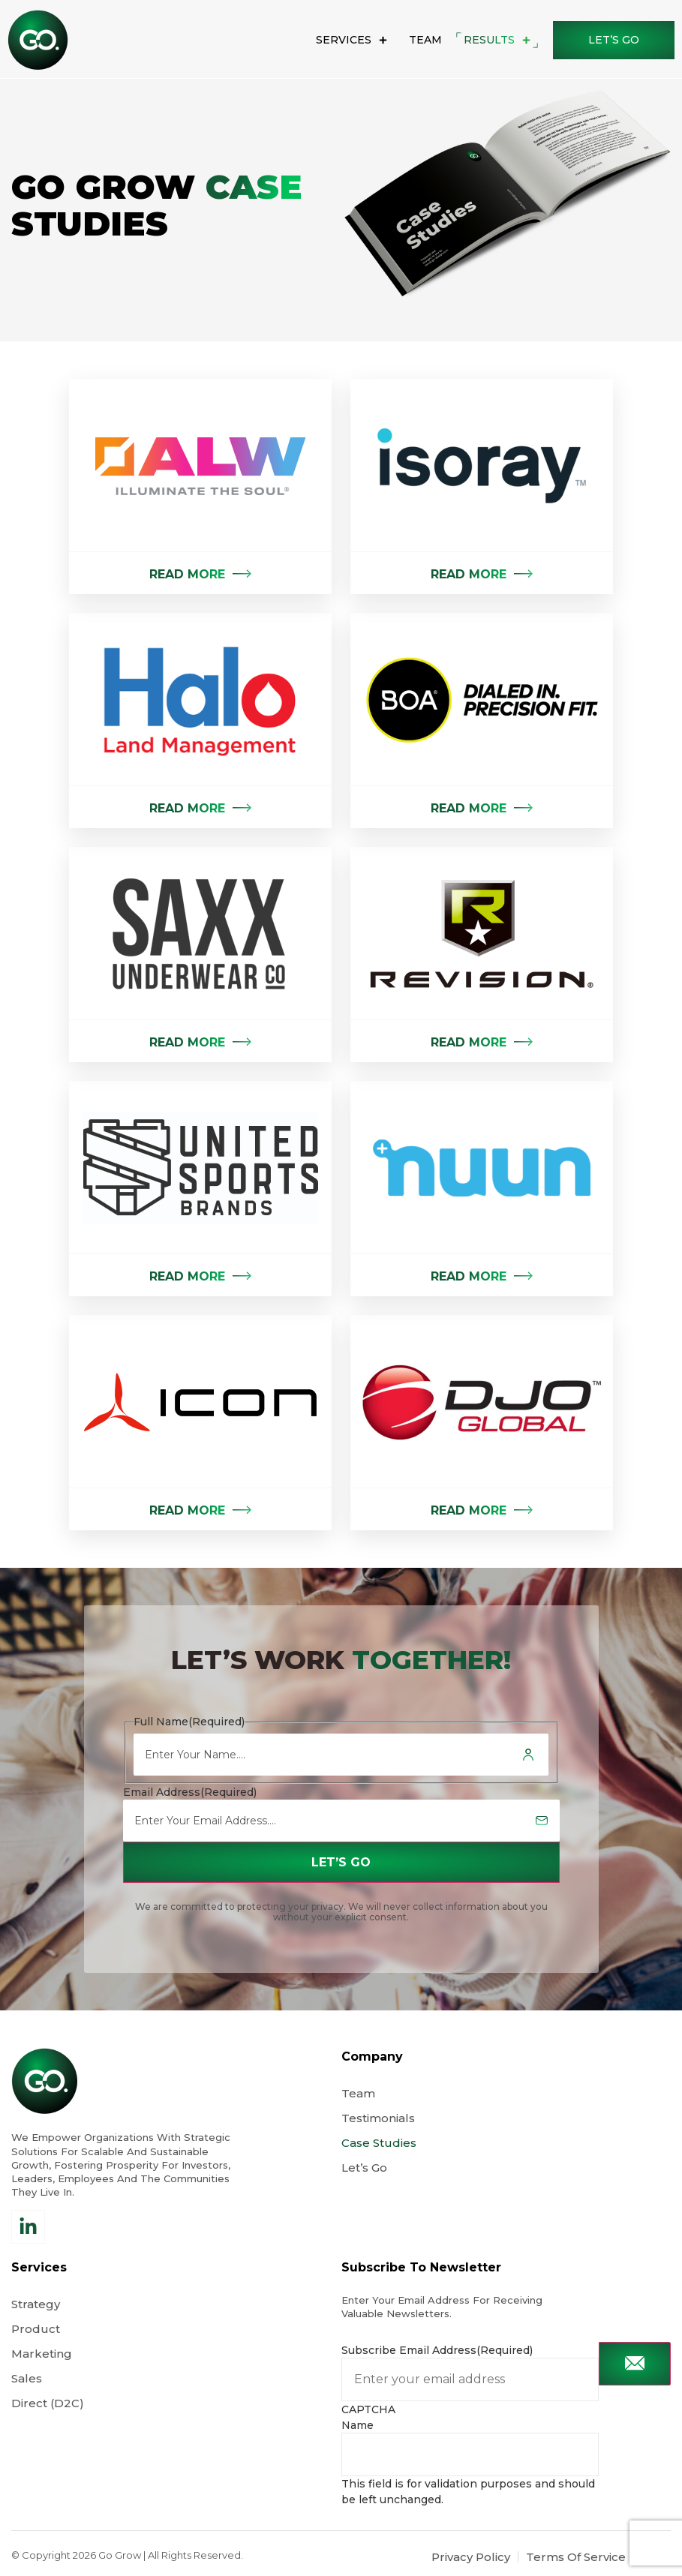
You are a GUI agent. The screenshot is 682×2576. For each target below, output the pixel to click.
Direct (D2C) (47, 2403)
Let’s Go (365, 2167)
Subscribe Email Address (437, 2350)
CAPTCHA (368, 2409)
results (497, 40)
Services (351, 40)
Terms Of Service (576, 2557)
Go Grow (119, 2555)
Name (357, 2425)
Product (35, 2329)
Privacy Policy (470, 2557)
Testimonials (378, 2118)
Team (425, 40)
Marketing (41, 2353)
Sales (26, 2378)
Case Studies (378, 2143)
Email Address (190, 1792)
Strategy (35, 2304)
